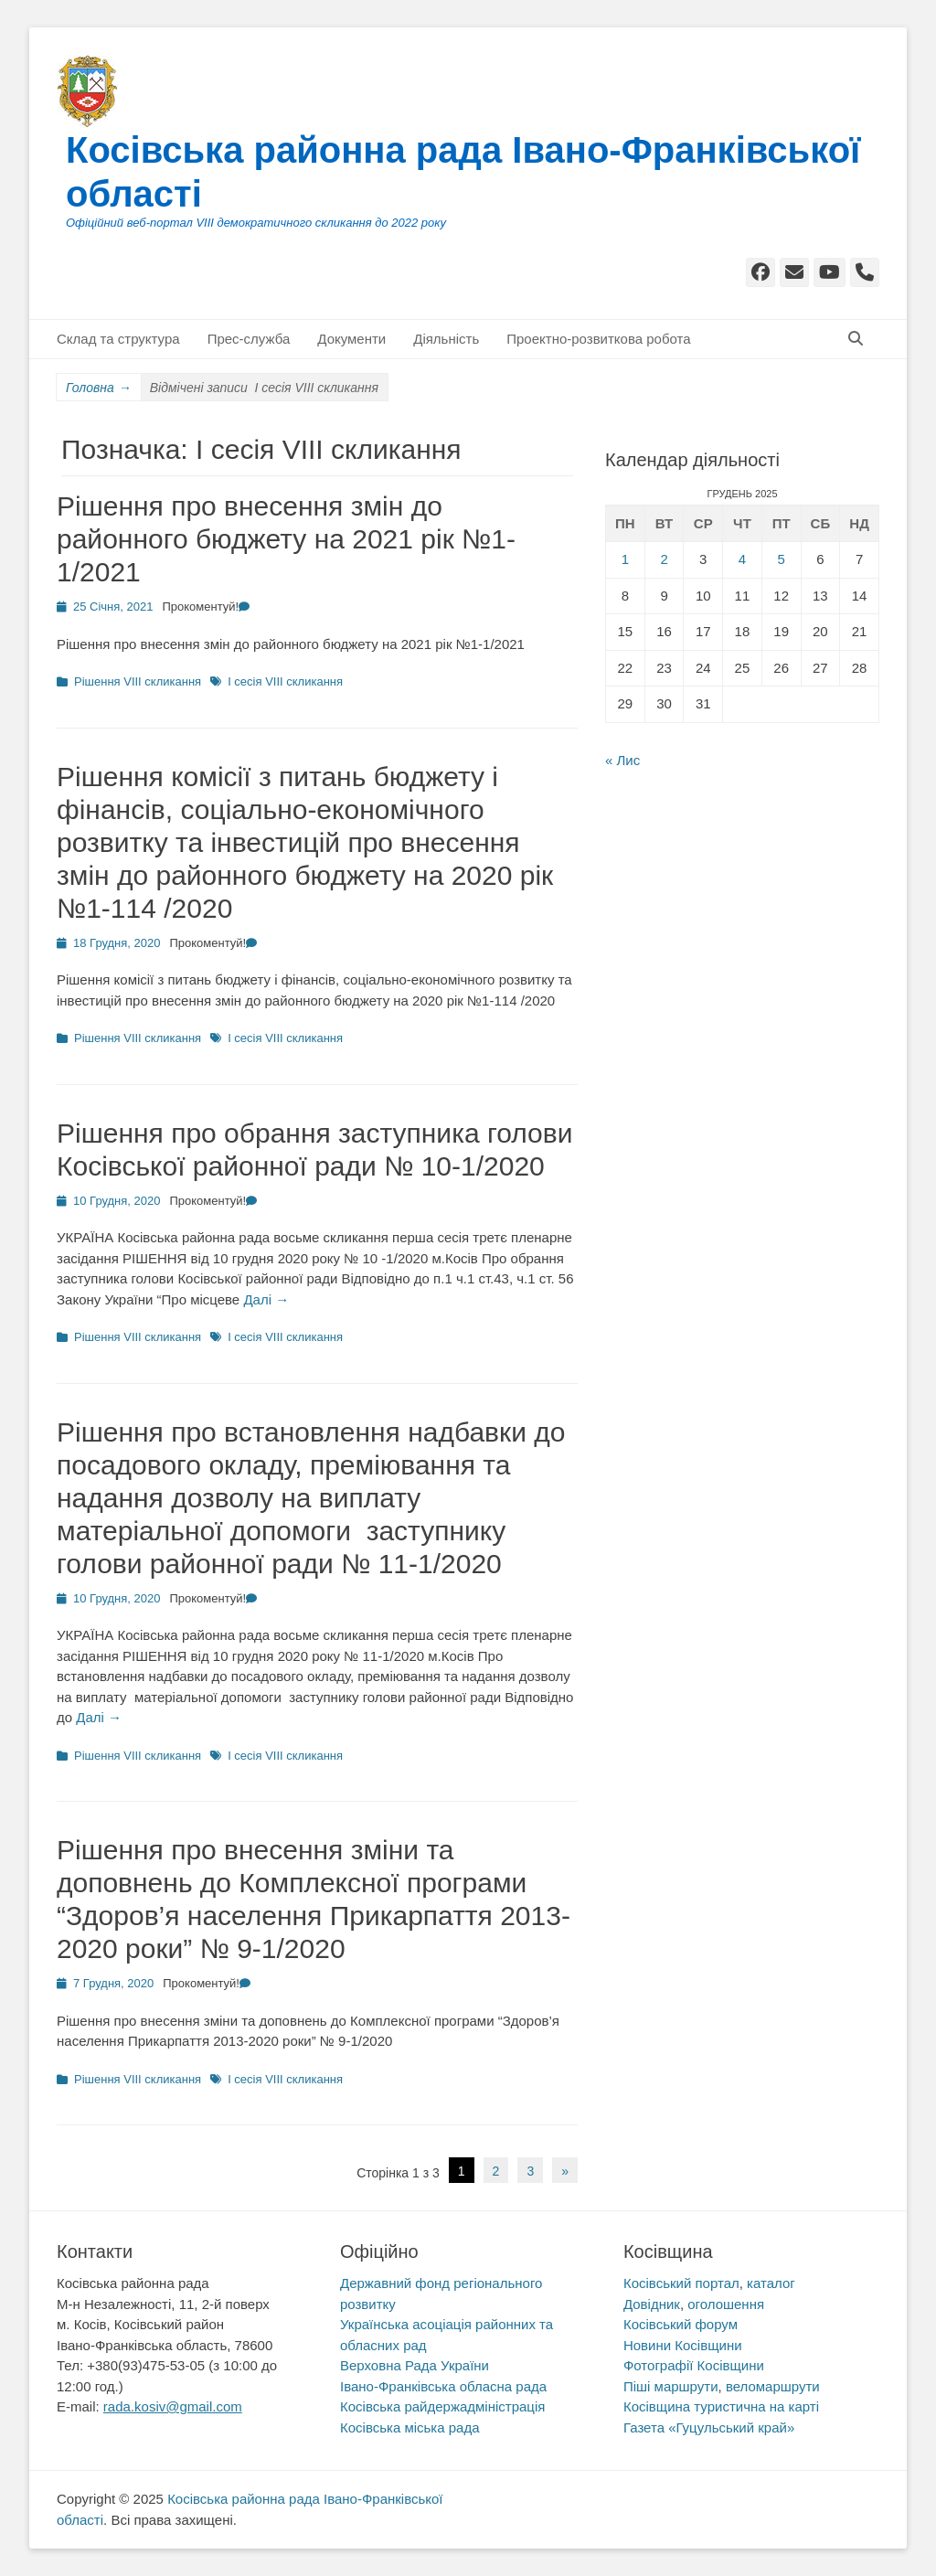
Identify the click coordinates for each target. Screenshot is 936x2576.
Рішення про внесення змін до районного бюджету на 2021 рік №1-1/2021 (286, 539)
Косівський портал (681, 2283)
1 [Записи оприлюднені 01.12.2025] (625, 559)
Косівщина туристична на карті (721, 2406)
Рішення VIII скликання (137, 681)
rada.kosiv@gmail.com (172, 2406)
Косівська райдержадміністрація (442, 2406)
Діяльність (446, 338)
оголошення (725, 2304)
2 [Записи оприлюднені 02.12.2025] (663, 559)
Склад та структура (118, 338)
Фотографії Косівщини (693, 2365)
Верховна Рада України (414, 2365)
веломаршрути (773, 2386)
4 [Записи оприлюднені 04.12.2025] (742, 559)
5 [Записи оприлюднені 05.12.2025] (780, 559)
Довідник (651, 2304)
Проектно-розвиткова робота (598, 338)
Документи (351, 338)
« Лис (622, 760)
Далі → (266, 1299)
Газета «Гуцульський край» (708, 2427)
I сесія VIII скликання (285, 681)
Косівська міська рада (410, 2427)
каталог (771, 2283)
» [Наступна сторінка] (565, 2171)
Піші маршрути (670, 2386)
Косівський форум (680, 2324)
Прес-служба (249, 338)
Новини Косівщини (682, 2345)
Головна (99, 388)
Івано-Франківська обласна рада (443, 2386)
